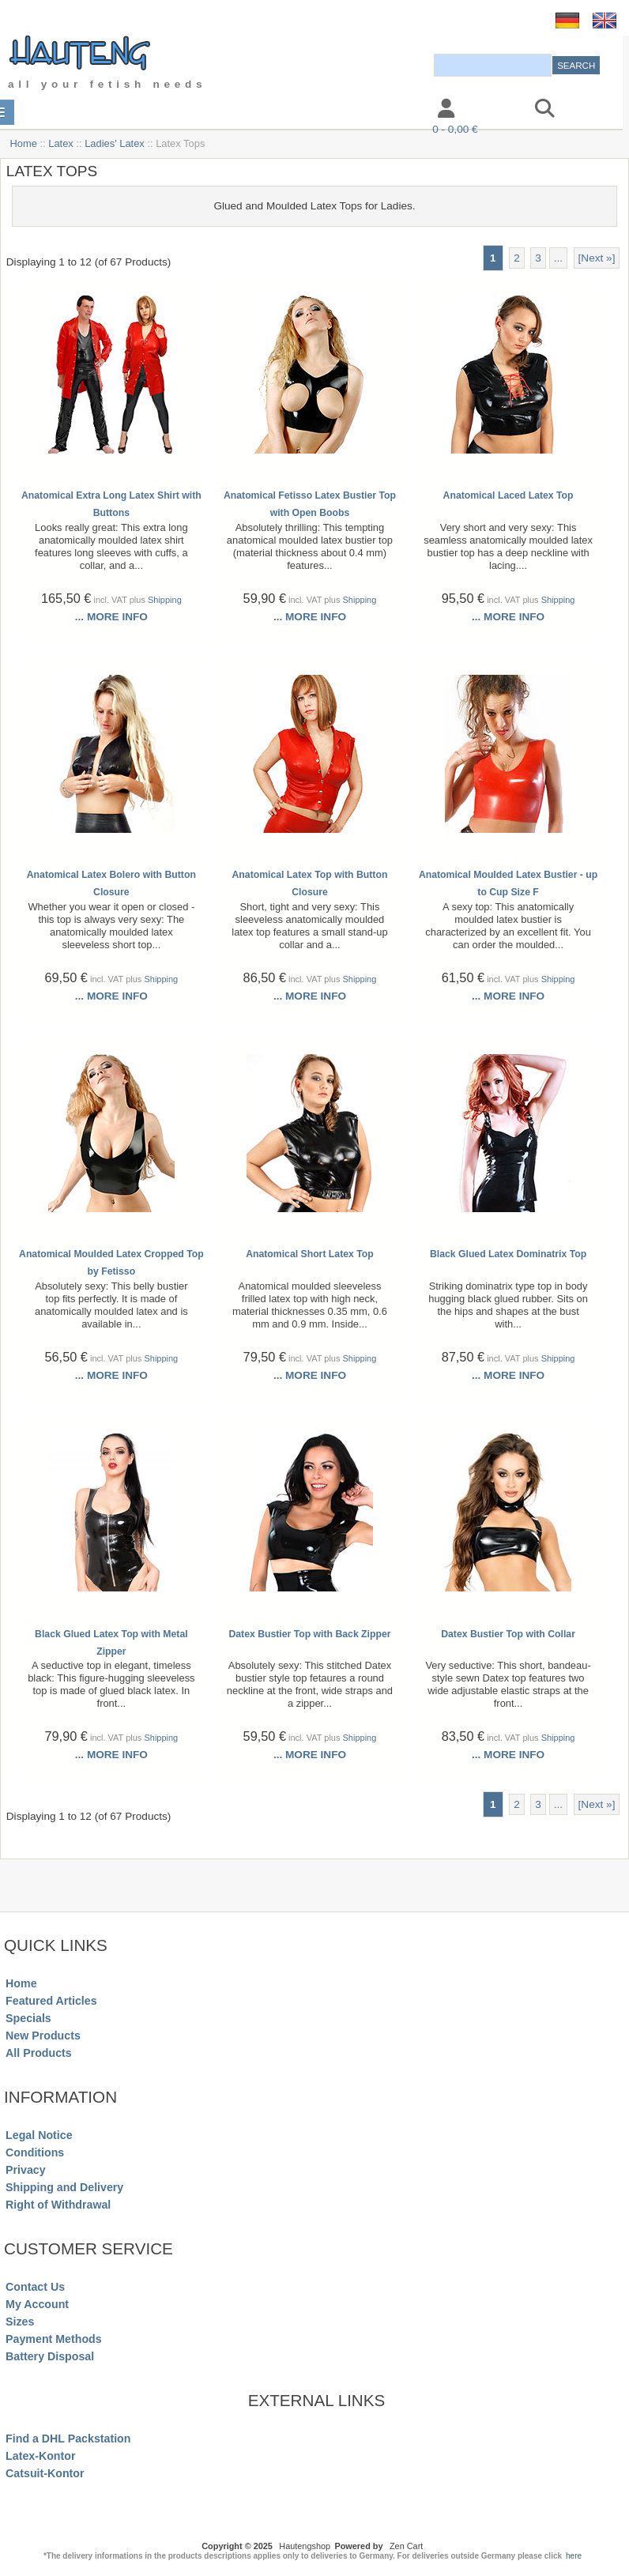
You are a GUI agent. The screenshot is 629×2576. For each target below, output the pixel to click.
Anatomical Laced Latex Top (508, 495)
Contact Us (35, 2286)
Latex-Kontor (40, 2456)
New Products (43, 2035)
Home (22, 143)
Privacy (26, 2170)
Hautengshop (304, 2546)
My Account (37, 2304)
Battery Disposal (50, 2356)
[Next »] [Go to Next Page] (597, 258)
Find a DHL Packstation (68, 2438)
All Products (39, 2053)
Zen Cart (406, 2546)
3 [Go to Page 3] (538, 258)
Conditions (35, 2152)
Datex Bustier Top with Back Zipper (309, 1634)
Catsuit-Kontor (45, 2473)
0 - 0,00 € (454, 129)
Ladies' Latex (115, 143)
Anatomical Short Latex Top (310, 1254)
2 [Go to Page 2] (517, 258)
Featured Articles (51, 2000)
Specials (28, 2018)
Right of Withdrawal (58, 2204)
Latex (60, 143)
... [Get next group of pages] (558, 258)
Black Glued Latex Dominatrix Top (508, 1254)
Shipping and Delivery (64, 2187)
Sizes (20, 2321)
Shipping (165, 599)
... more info (111, 617)
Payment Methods (54, 2339)
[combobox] (493, 65)
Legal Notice (39, 2135)
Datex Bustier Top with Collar (508, 1634)
